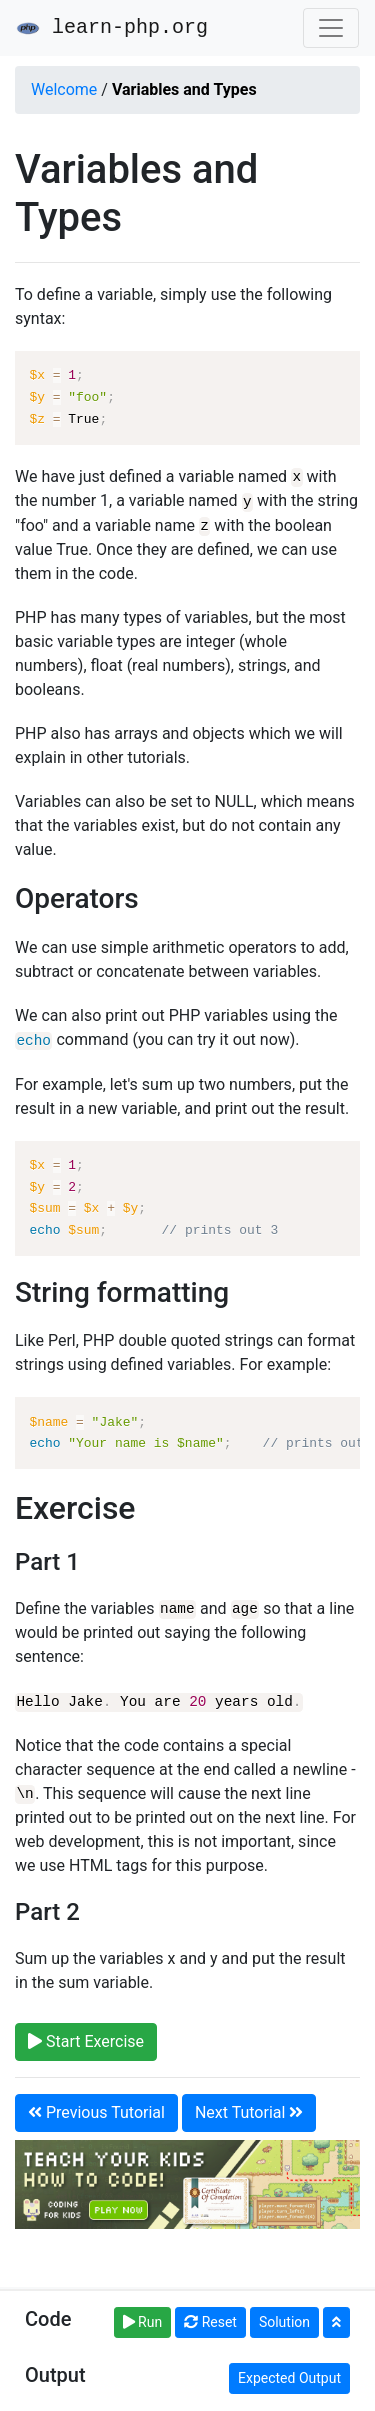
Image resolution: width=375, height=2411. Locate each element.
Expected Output (289, 2378)
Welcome (64, 89)
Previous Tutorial (96, 2108)
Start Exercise (86, 2037)
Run (143, 2322)
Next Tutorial (249, 2108)
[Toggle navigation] (331, 28)
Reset (210, 2322)
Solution (284, 2322)
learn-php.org (112, 28)
